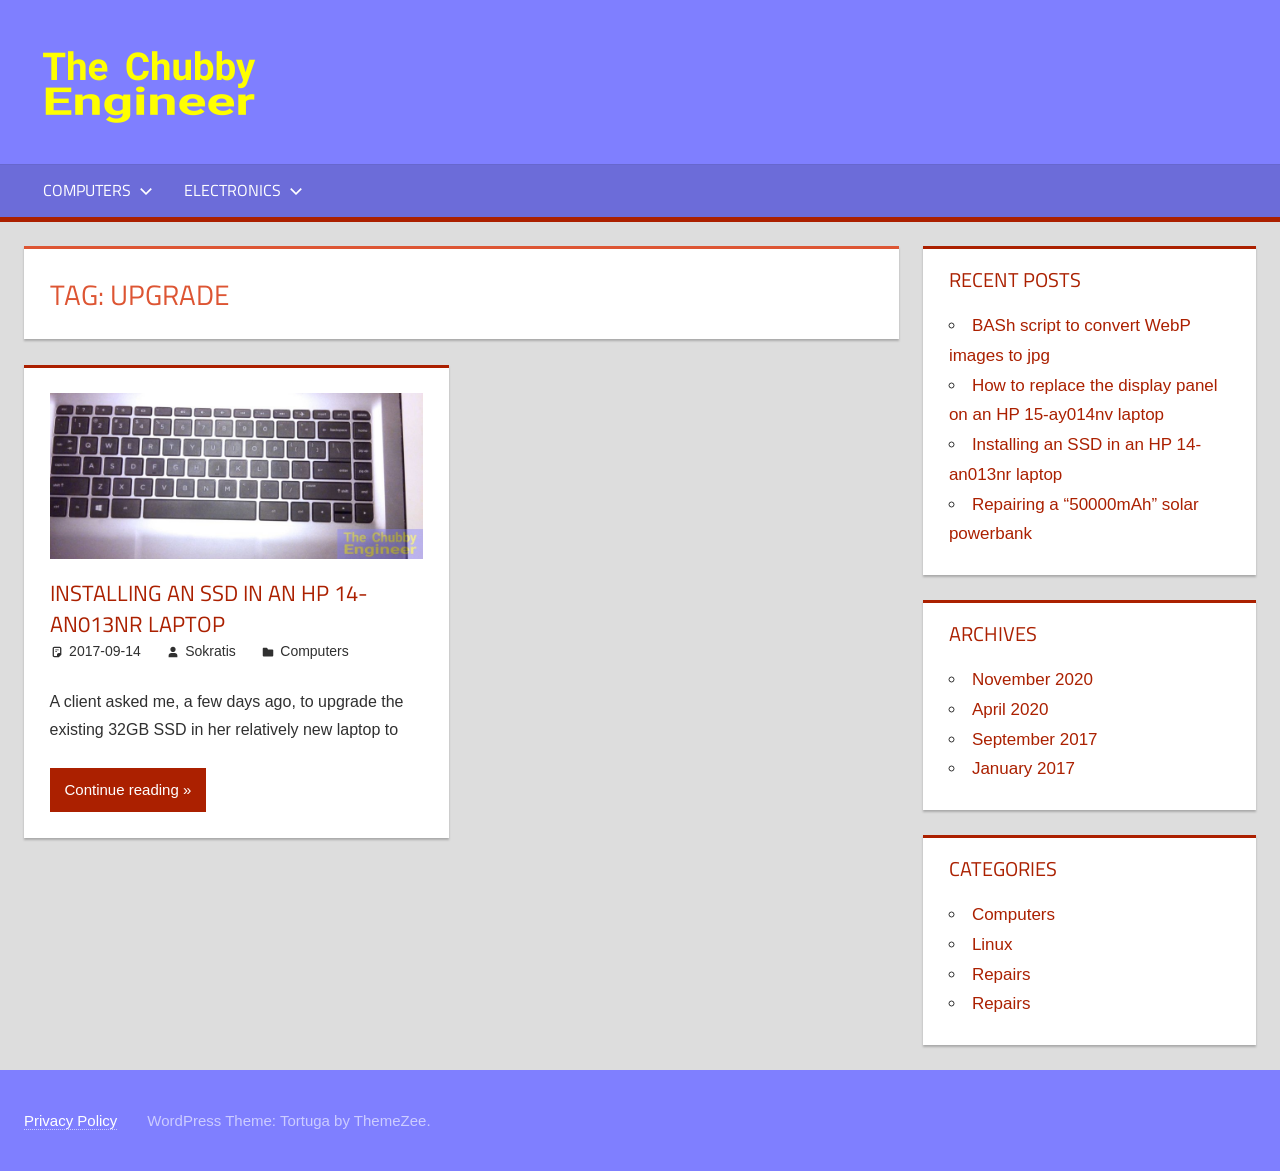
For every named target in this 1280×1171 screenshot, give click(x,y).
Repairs (1001, 974)
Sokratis (210, 651)
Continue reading (122, 789)
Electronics (243, 190)
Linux (992, 944)
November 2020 (1032, 679)
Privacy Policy (70, 1120)
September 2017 (1035, 739)
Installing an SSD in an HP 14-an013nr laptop (209, 608)
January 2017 (1023, 768)
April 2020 (1010, 709)
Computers (98, 190)
